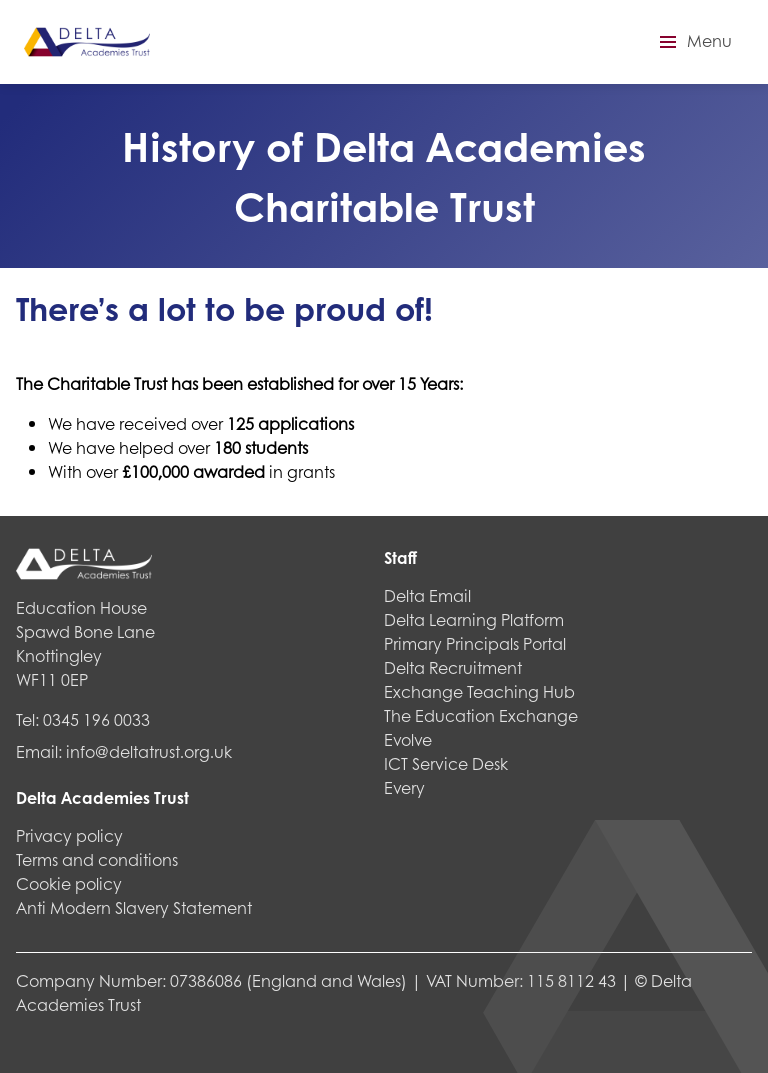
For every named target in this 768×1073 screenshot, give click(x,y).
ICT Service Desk (446, 763)
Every (404, 787)
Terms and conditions (97, 859)
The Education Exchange (481, 715)
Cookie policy (69, 883)
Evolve (408, 739)
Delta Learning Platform (474, 619)
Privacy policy (69, 835)
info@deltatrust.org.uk (149, 751)
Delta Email (427, 595)
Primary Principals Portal (475, 643)
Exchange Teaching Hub (479, 691)
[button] (693, 42)
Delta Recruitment (453, 667)
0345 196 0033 (96, 719)
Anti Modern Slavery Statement (134, 907)
